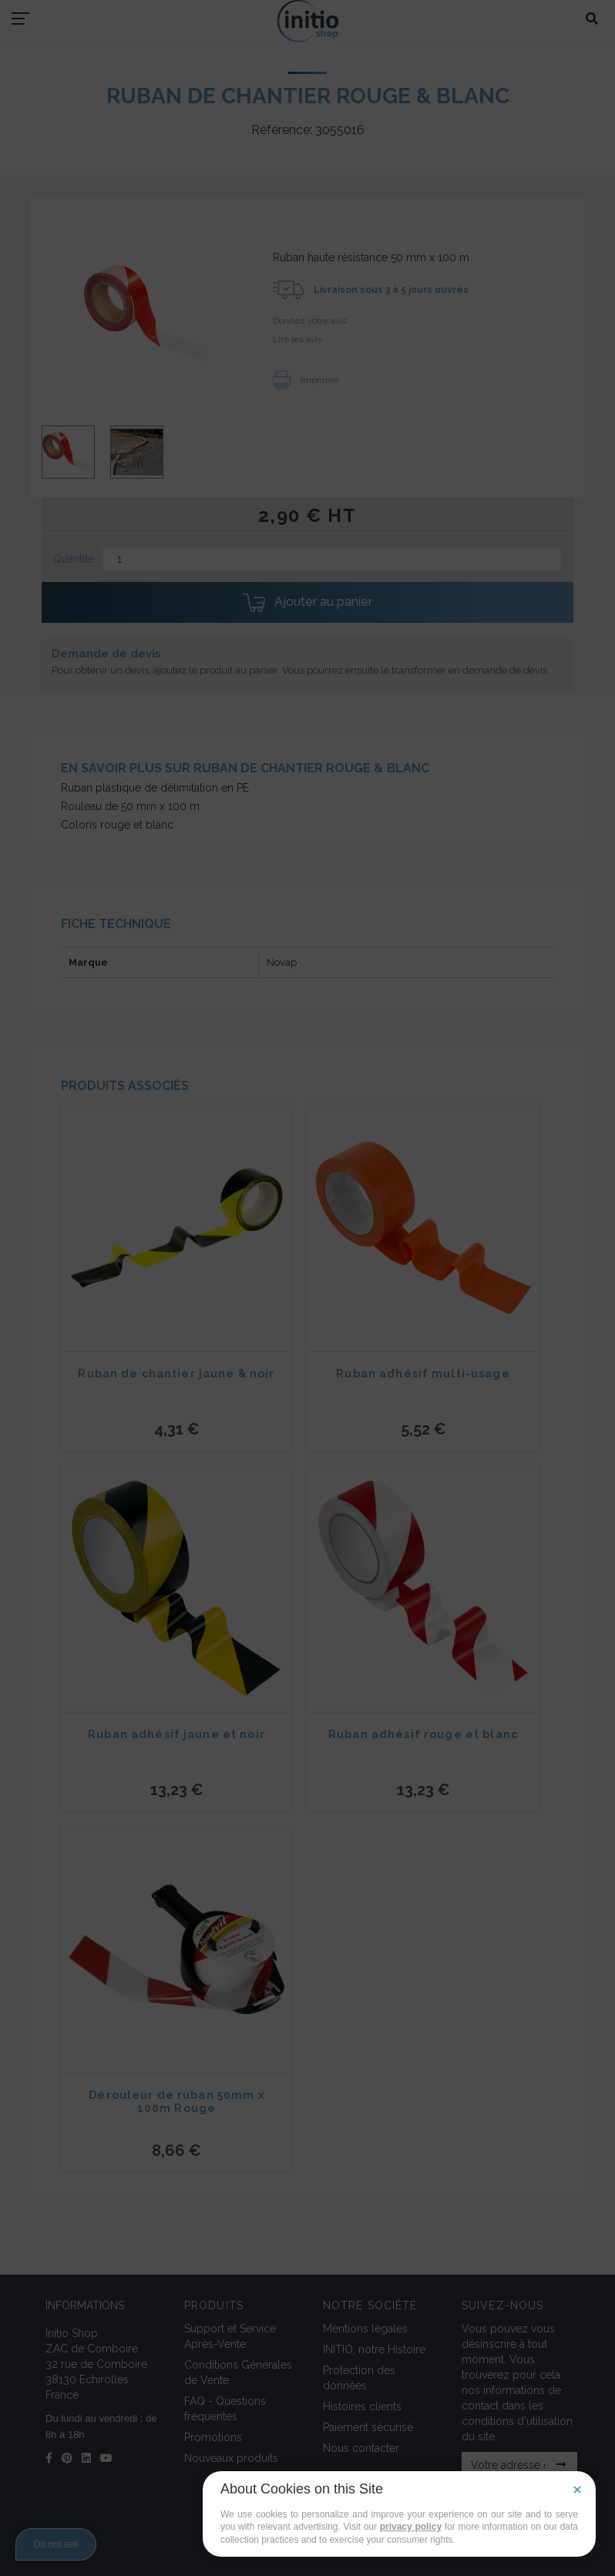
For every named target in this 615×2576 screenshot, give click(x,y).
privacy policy (411, 2526)
